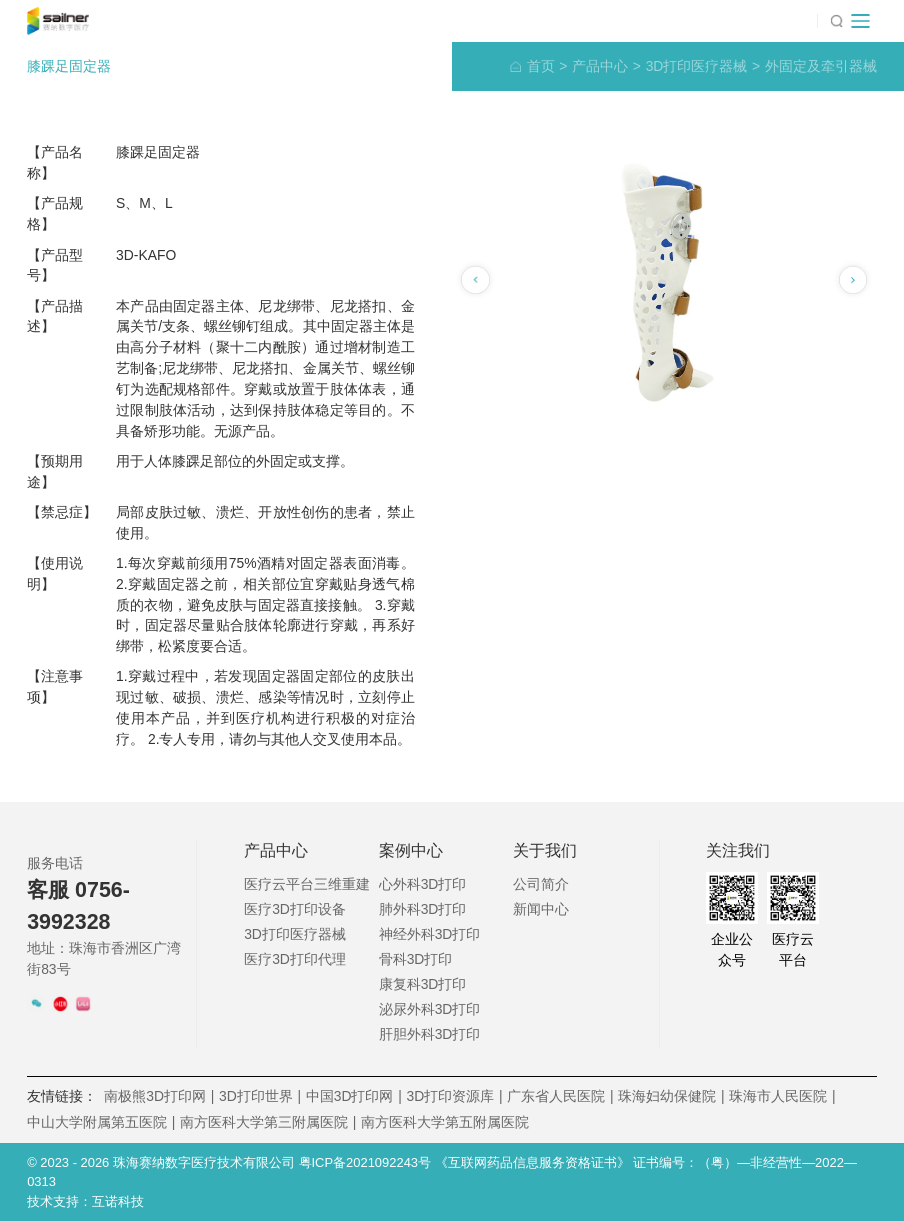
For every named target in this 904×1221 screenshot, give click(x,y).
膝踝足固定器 (69, 66)
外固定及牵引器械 (821, 66)
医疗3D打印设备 (295, 909)
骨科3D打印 (416, 959)
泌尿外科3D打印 (430, 1009)
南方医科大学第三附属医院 (268, 1122)
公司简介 (541, 884)
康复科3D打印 (423, 984)
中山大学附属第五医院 (101, 1122)
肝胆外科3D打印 (430, 1034)
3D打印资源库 (454, 1096)
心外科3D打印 (423, 884)
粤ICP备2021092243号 (367, 1162)
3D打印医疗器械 (703, 66)
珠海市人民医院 (782, 1096)
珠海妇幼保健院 (671, 1096)
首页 (547, 66)
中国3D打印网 (354, 1096)
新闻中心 (541, 909)
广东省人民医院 (560, 1096)
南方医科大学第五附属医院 (445, 1122)
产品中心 (606, 66)
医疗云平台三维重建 (307, 884)
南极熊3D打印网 (159, 1096)
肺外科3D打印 (423, 909)
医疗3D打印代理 (295, 959)
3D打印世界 (260, 1096)
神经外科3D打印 (430, 934)
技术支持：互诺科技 (85, 1201)
